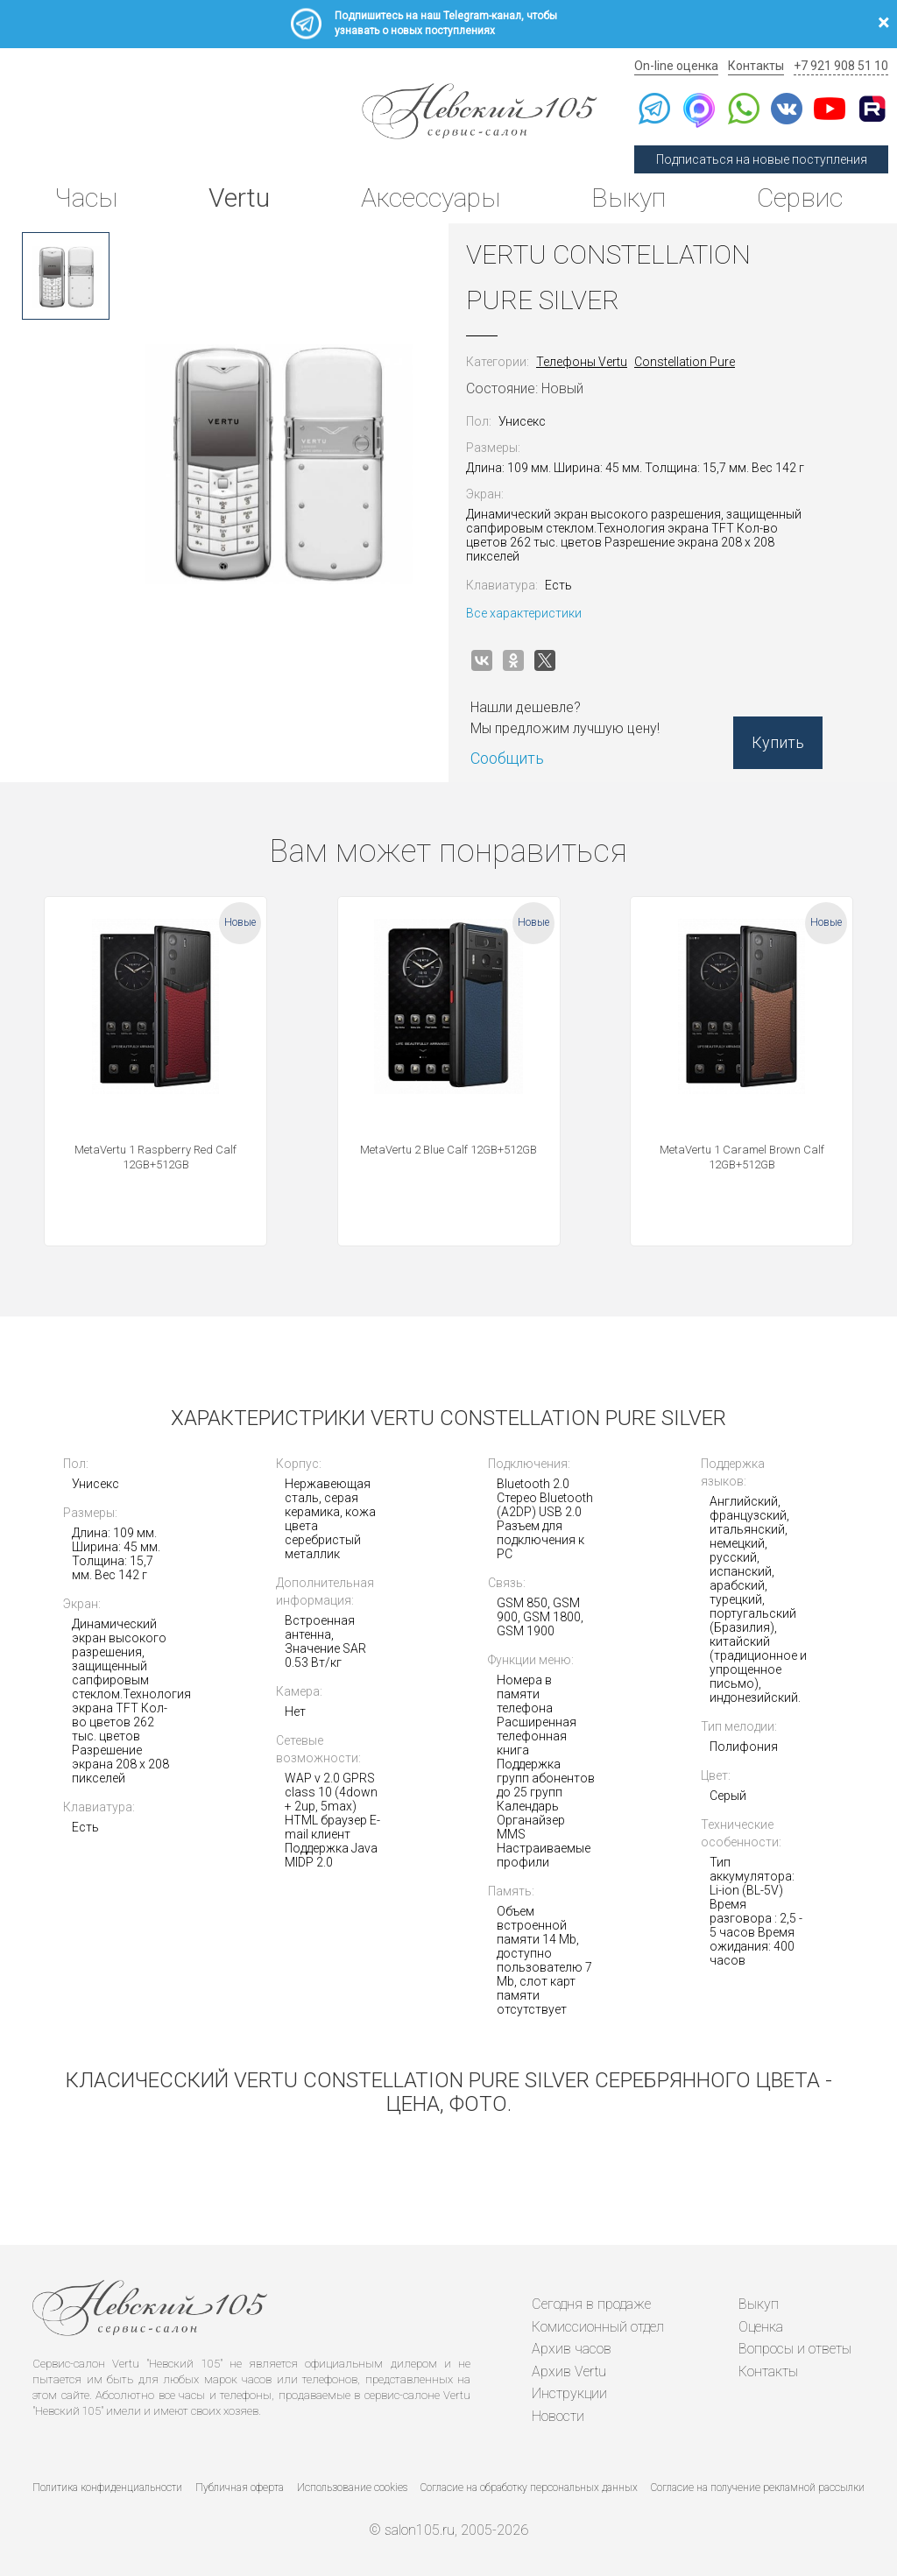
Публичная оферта (239, 2487)
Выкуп (628, 197)
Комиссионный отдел (598, 2326)
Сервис (800, 197)
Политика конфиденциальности (107, 2487)
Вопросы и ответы (794, 2348)
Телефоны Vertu (581, 362)
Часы (85, 197)
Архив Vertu (569, 2371)
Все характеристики (524, 613)
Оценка (760, 2326)
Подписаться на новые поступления (761, 159)
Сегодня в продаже (591, 2304)
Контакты (756, 66)
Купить (778, 742)
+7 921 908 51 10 (841, 66)
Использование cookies (352, 2487)
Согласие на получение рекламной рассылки (758, 2487)
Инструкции (569, 2393)
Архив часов (571, 2348)
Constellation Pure (684, 362)
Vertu (239, 197)
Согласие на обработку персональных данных (529, 2487)
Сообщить (507, 758)
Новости (558, 2416)
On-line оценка (676, 66)
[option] (65, 276)
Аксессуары (430, 197)
